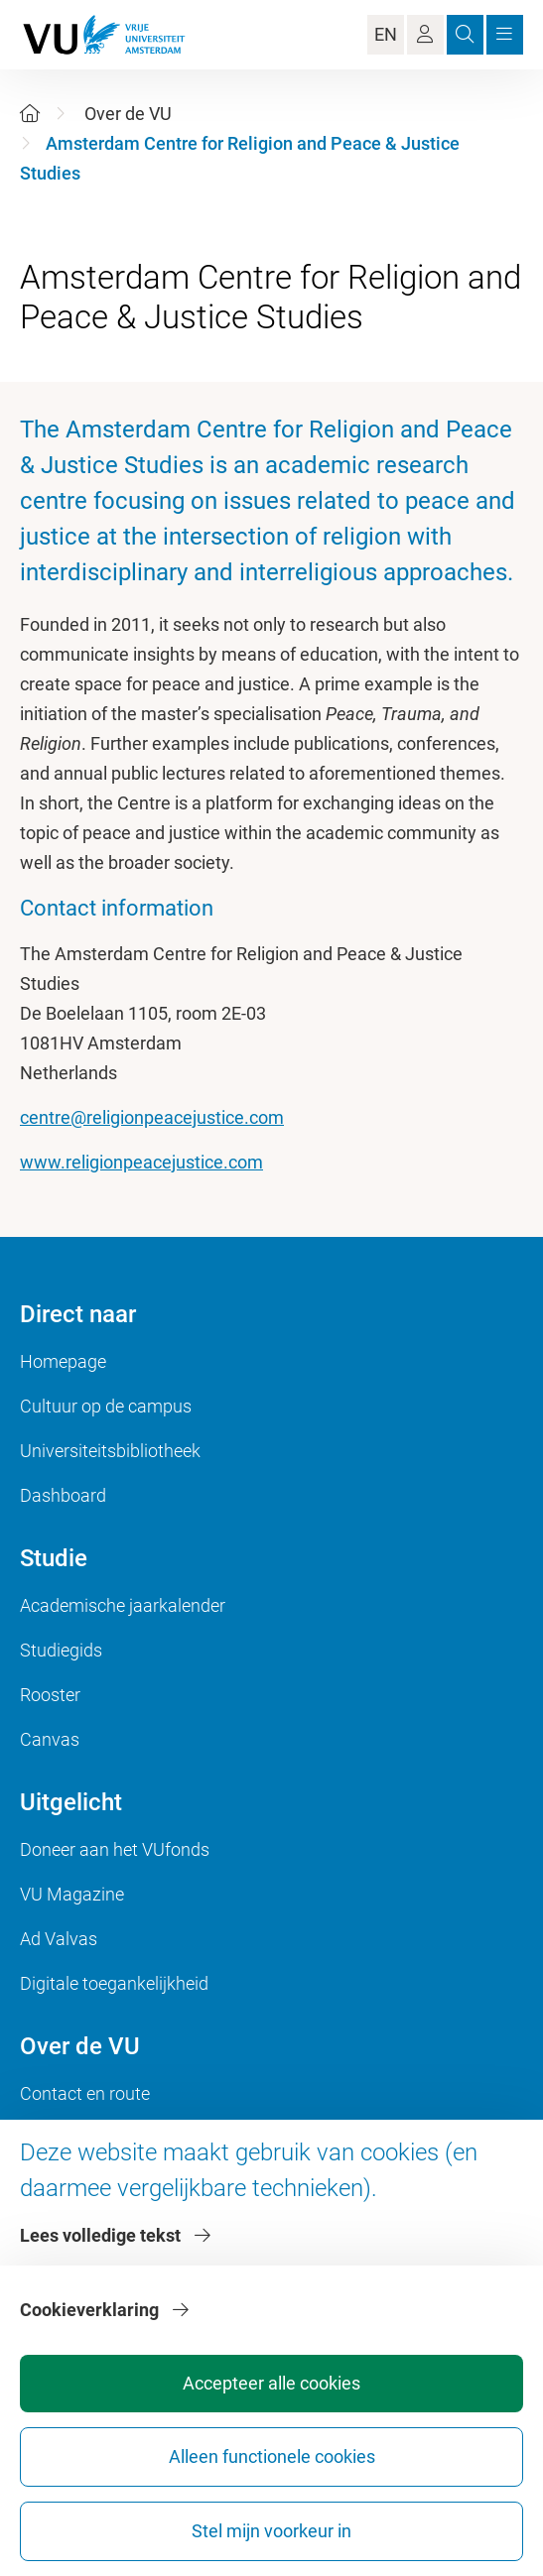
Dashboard (63, 1495)
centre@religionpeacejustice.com (152, 1117)
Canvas (49, 1739)
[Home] (30, 113)
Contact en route (85, 2093)
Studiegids (61, 1650)
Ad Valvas (58, 1938)
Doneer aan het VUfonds (114, 1849)
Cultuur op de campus (106, 1406)
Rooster (50, 1694)
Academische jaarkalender (122, 1605)
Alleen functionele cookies (272, 2456)
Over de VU (128, 113)
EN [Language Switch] (385, 34)
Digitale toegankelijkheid (114, 1983)
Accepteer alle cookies (271, 2383)
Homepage (63, 1361)
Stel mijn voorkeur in (271, 2530)
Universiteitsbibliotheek (110, 1450)
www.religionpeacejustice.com (141, 1162)
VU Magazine (72, 1894)
